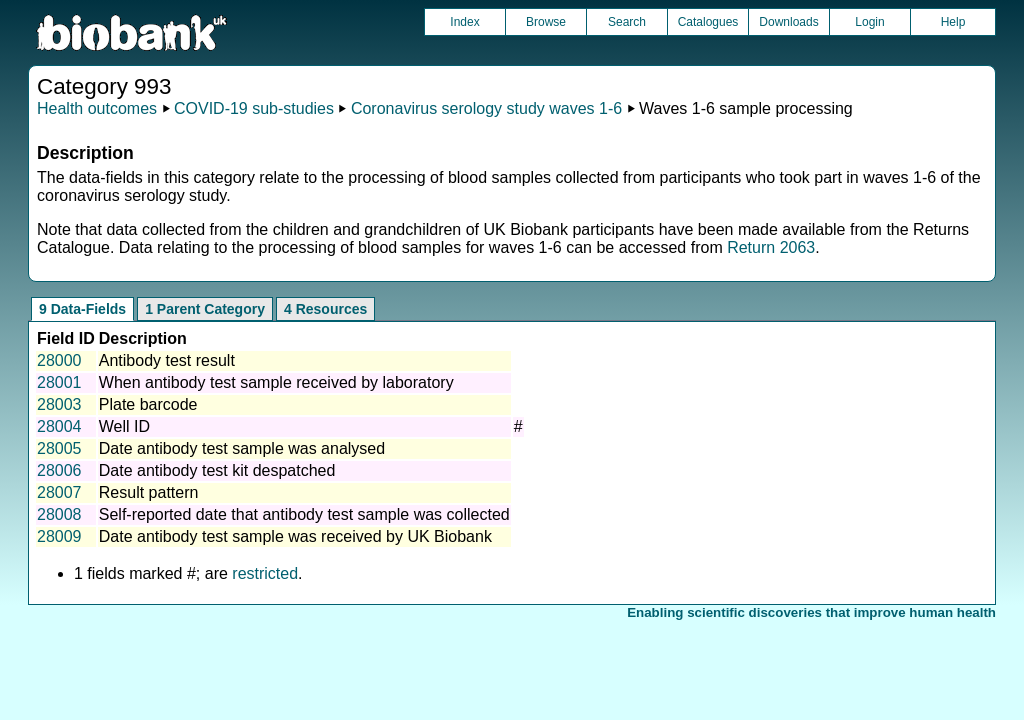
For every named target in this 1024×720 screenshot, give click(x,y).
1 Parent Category (205, 309)
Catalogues (708, 22)
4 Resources (325, 309)
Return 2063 (771, 247)
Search (627, 22)
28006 (59, 470)
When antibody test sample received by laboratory (276, 382)
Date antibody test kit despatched (217, 470)
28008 (59, 514)
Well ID (124, 426)
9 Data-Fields (82, 309)
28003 (59, 404)
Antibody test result (167, 360)
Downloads (788, 22)
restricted (265, 573)
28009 (59, 536)
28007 (59, 492)
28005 (59, 448)
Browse (546, 22)
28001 (59, 382)
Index (464, 22)
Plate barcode (148, 404)
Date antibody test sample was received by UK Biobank (295, 536)
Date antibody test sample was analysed (242, 448)
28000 (59, 360)
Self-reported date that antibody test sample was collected (304, 514)
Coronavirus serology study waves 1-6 (486, 108)
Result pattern (149, 492)
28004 (59, 426)
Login (869, 22)
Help (953, 22)
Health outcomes (97, 108)
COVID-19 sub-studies (254, 108)
